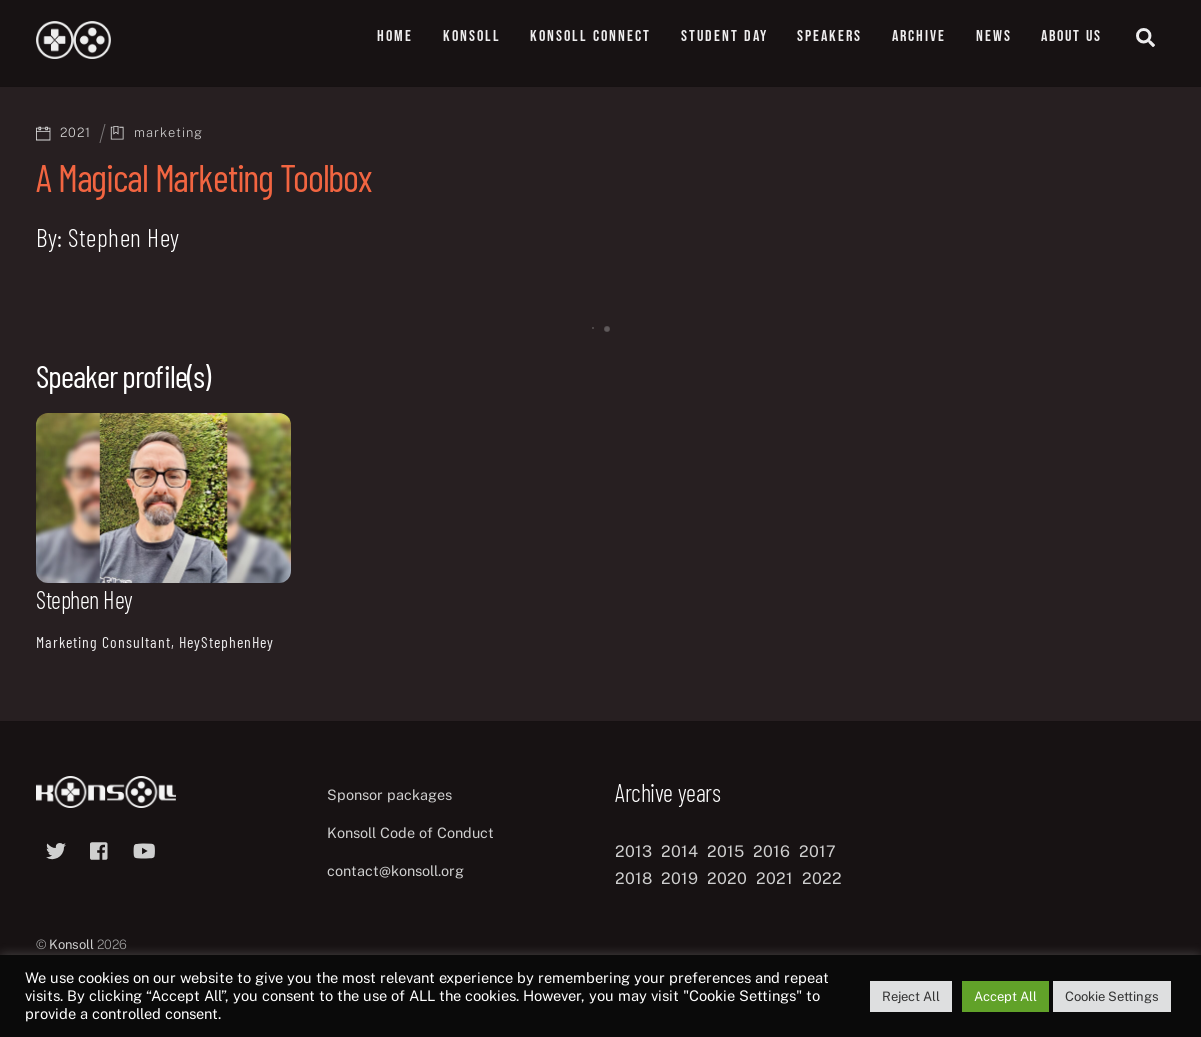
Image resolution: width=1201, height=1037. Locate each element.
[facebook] (100, 848)
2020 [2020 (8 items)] (727, 878)
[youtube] (144, 848)
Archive (919, 36)
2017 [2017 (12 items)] (817, 851)
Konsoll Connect (590, 36)
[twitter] (56, 848)
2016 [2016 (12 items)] (771, 851)
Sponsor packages (389, 794)
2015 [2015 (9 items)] (725, 851)
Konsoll (472, 36)
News (994, 36)
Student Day (724, 36)
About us (1071, 36)
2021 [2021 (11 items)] (774, 878)
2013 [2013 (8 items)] (633, 851)
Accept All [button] (1005, 996)
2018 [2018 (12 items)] (633, 878)
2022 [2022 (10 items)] (822, 878)
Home (395, 36)
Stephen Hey (84, 599)
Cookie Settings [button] (1112, 996)
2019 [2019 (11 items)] (679, 878)
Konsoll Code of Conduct (410, 832)
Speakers (829, 36)
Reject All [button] (911, 996)
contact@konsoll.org (395, 870)
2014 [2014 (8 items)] (679, 851)
